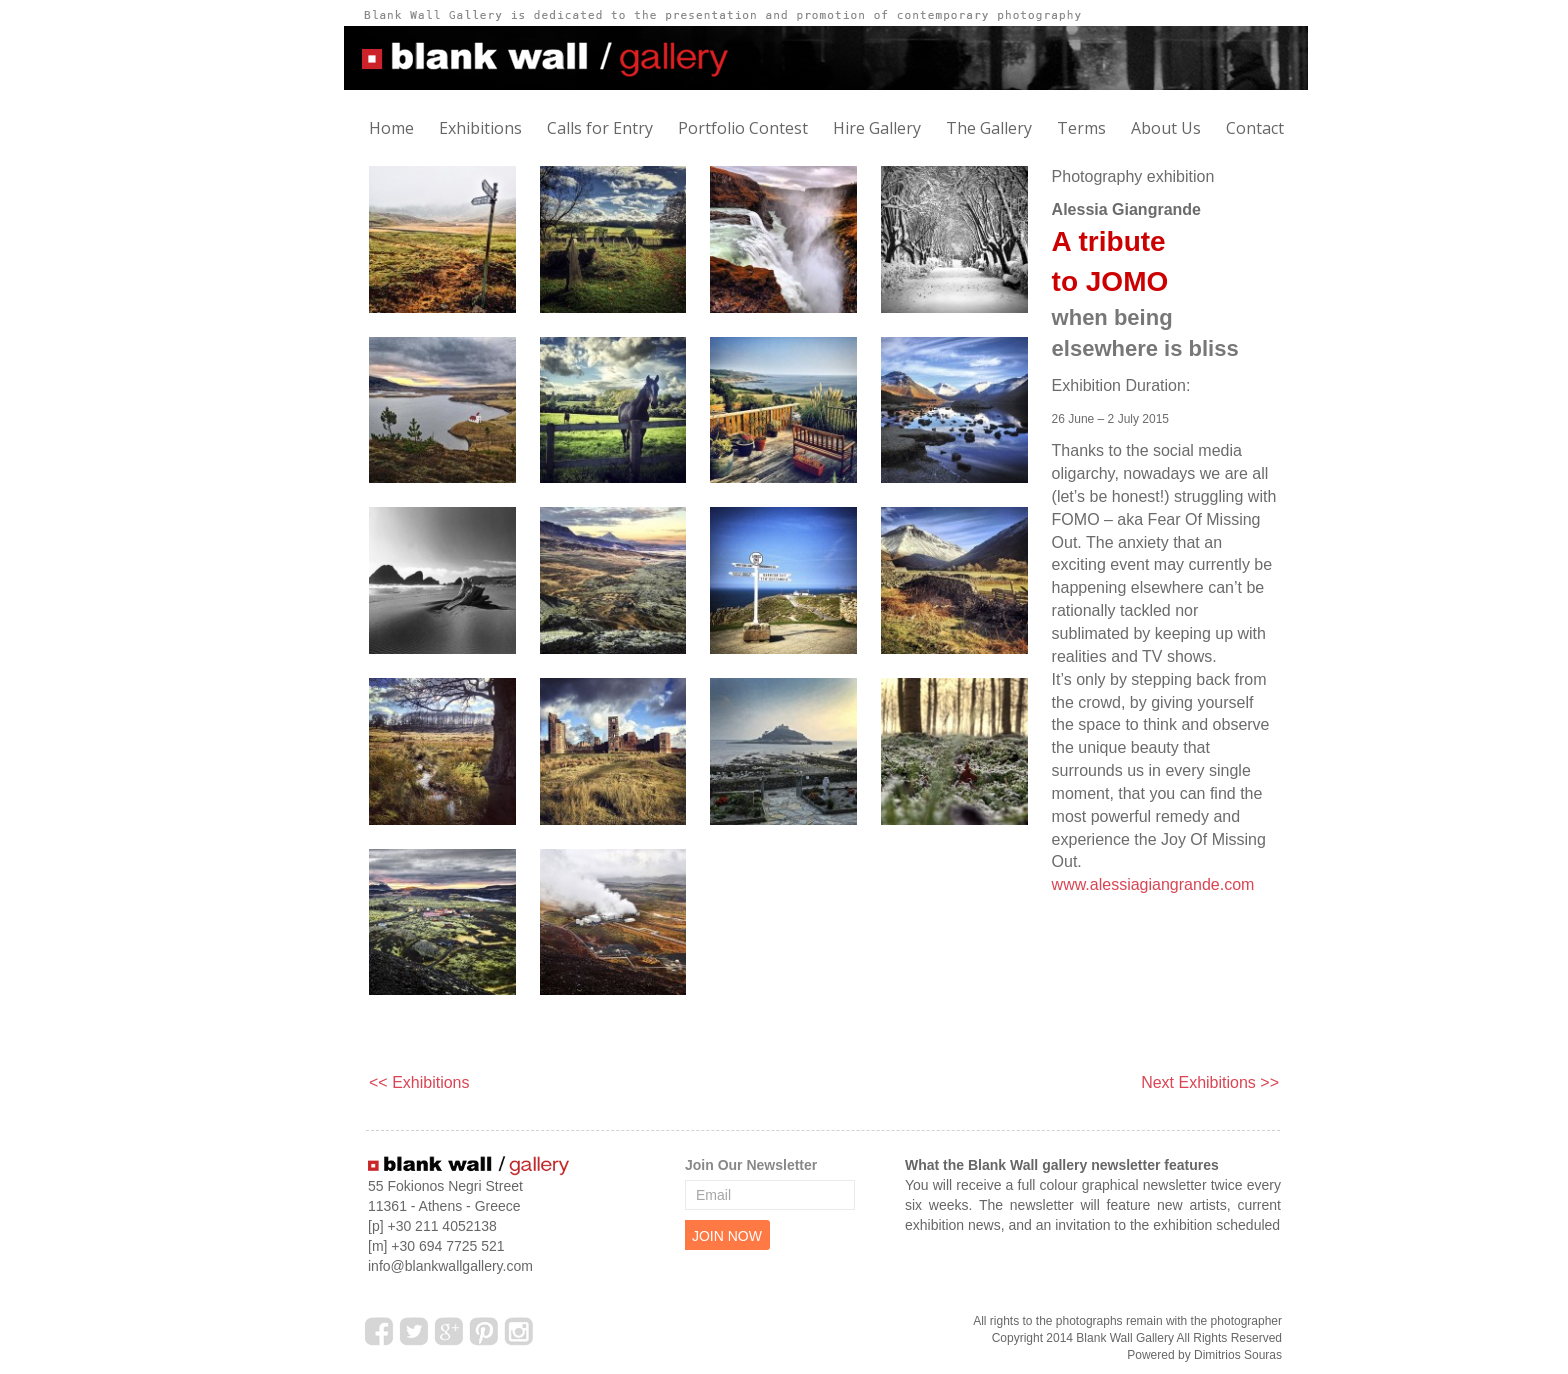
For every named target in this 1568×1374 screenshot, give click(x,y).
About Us (1166, 128)
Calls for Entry (600, 128)
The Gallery (989, 128)
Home (391, 128)
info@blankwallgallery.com (450, 1266)
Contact (1255, 128)
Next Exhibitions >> (1210, 1082)
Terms (1081, 128)
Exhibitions (480, 128)
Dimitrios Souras (1238, 1355)
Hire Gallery (877, 128)
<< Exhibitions (419, 1082)
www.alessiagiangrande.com (1153, 884)
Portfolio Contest (743, 128)
